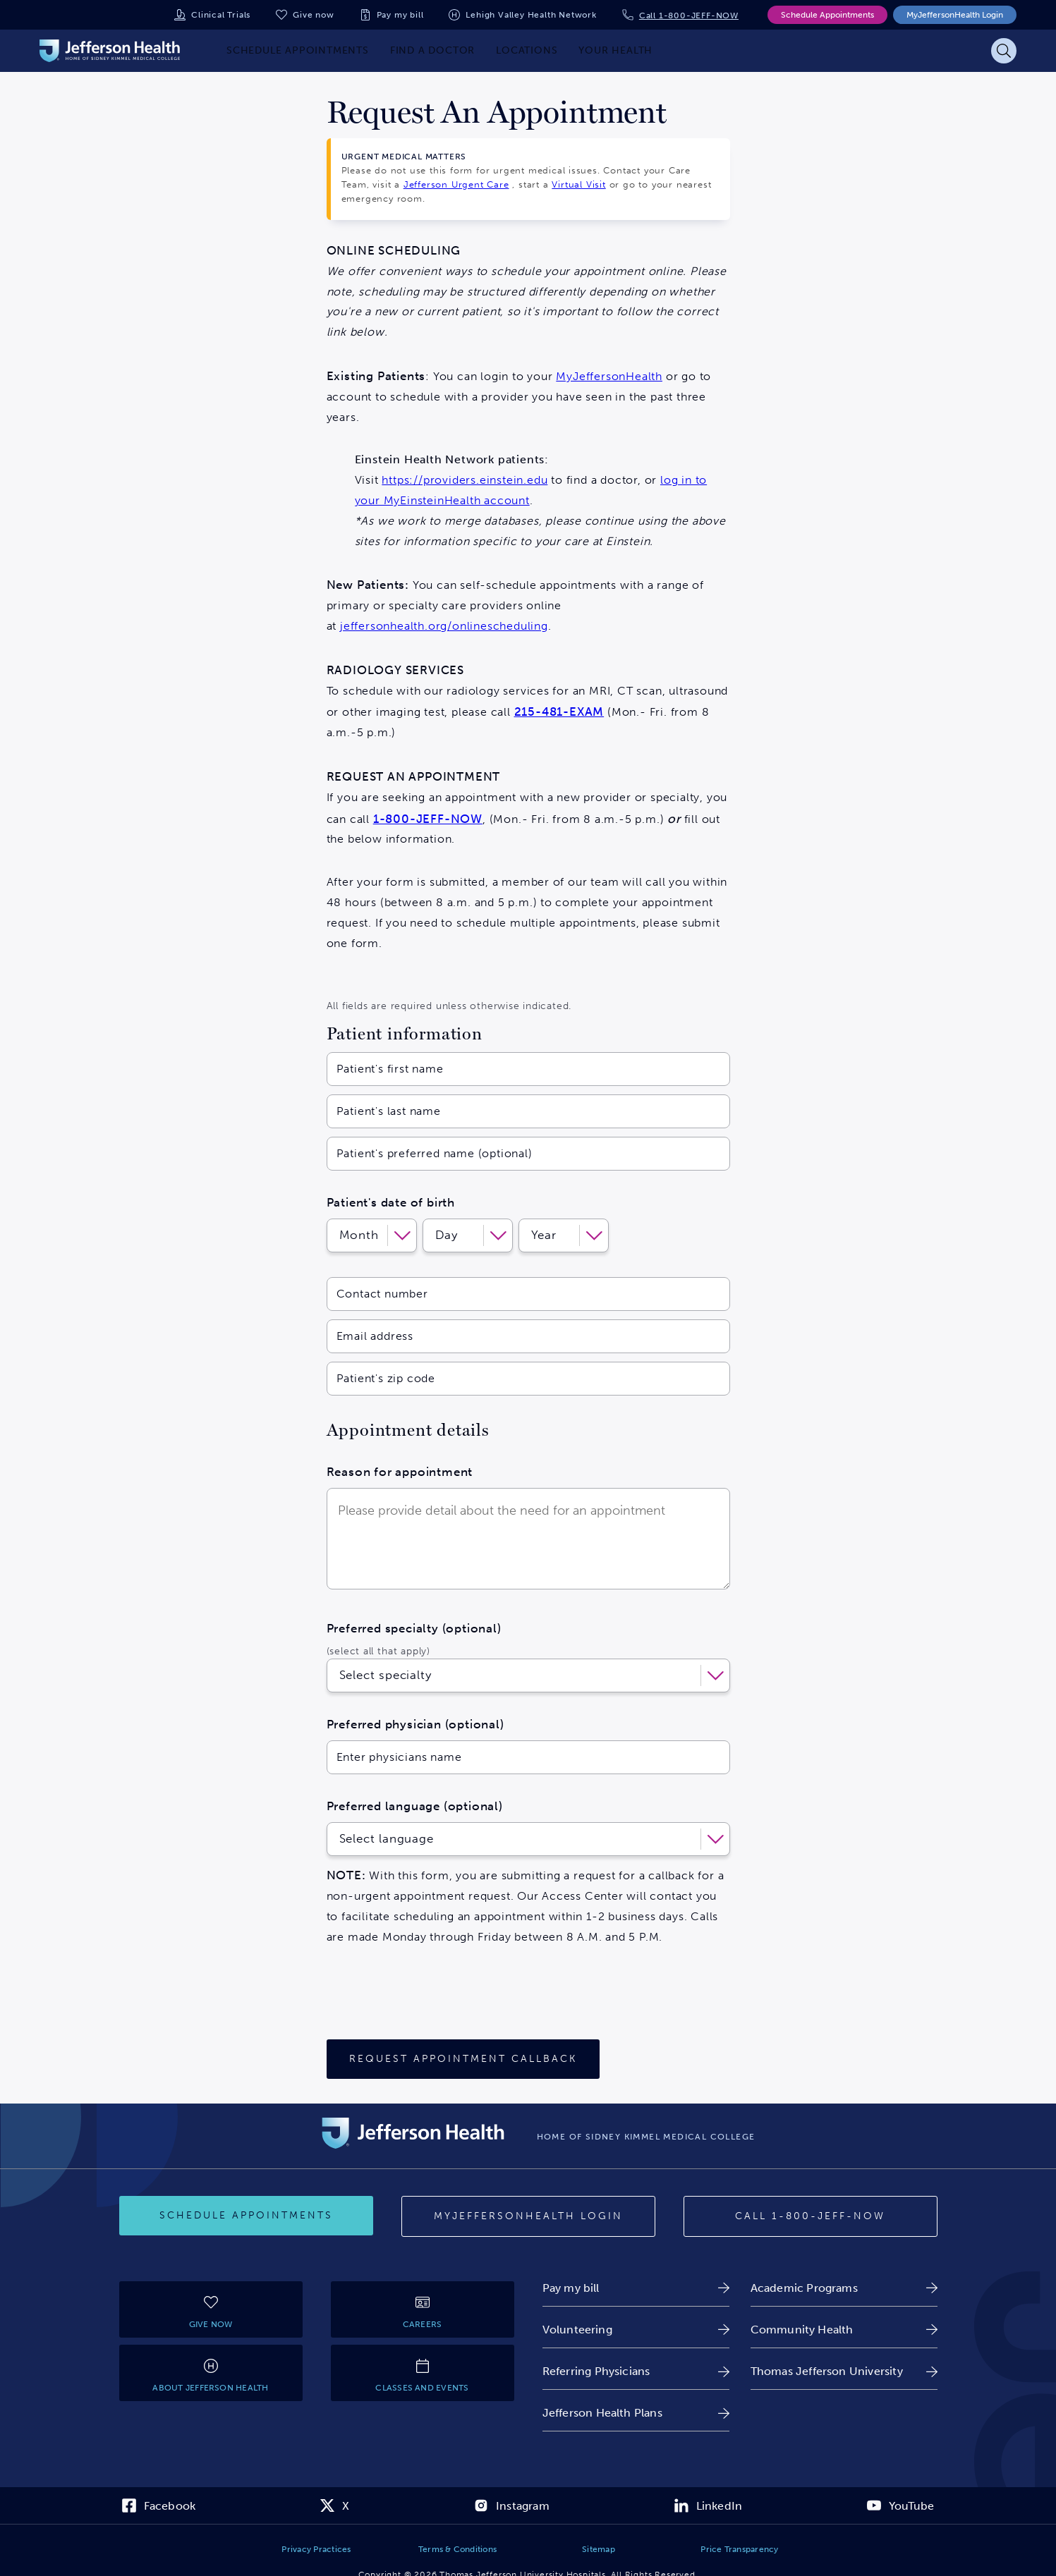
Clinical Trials (220, 15)
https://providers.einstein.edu (464, 480)
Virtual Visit (578, 184)
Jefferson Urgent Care (456, 184)
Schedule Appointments (827, 15)
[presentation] (434, 1997)
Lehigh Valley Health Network (531, 15)
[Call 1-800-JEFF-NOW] (810, 2216)
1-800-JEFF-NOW (428, 819)
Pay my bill (400, 15)
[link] (635, 2288)
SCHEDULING (419, 250)
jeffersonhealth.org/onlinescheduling (444, 626)
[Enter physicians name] (528, 1757)
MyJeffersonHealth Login (954, 15)
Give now (313, 15)
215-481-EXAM (559, 711)
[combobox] (341, 1675)
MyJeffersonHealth (609, 376)
